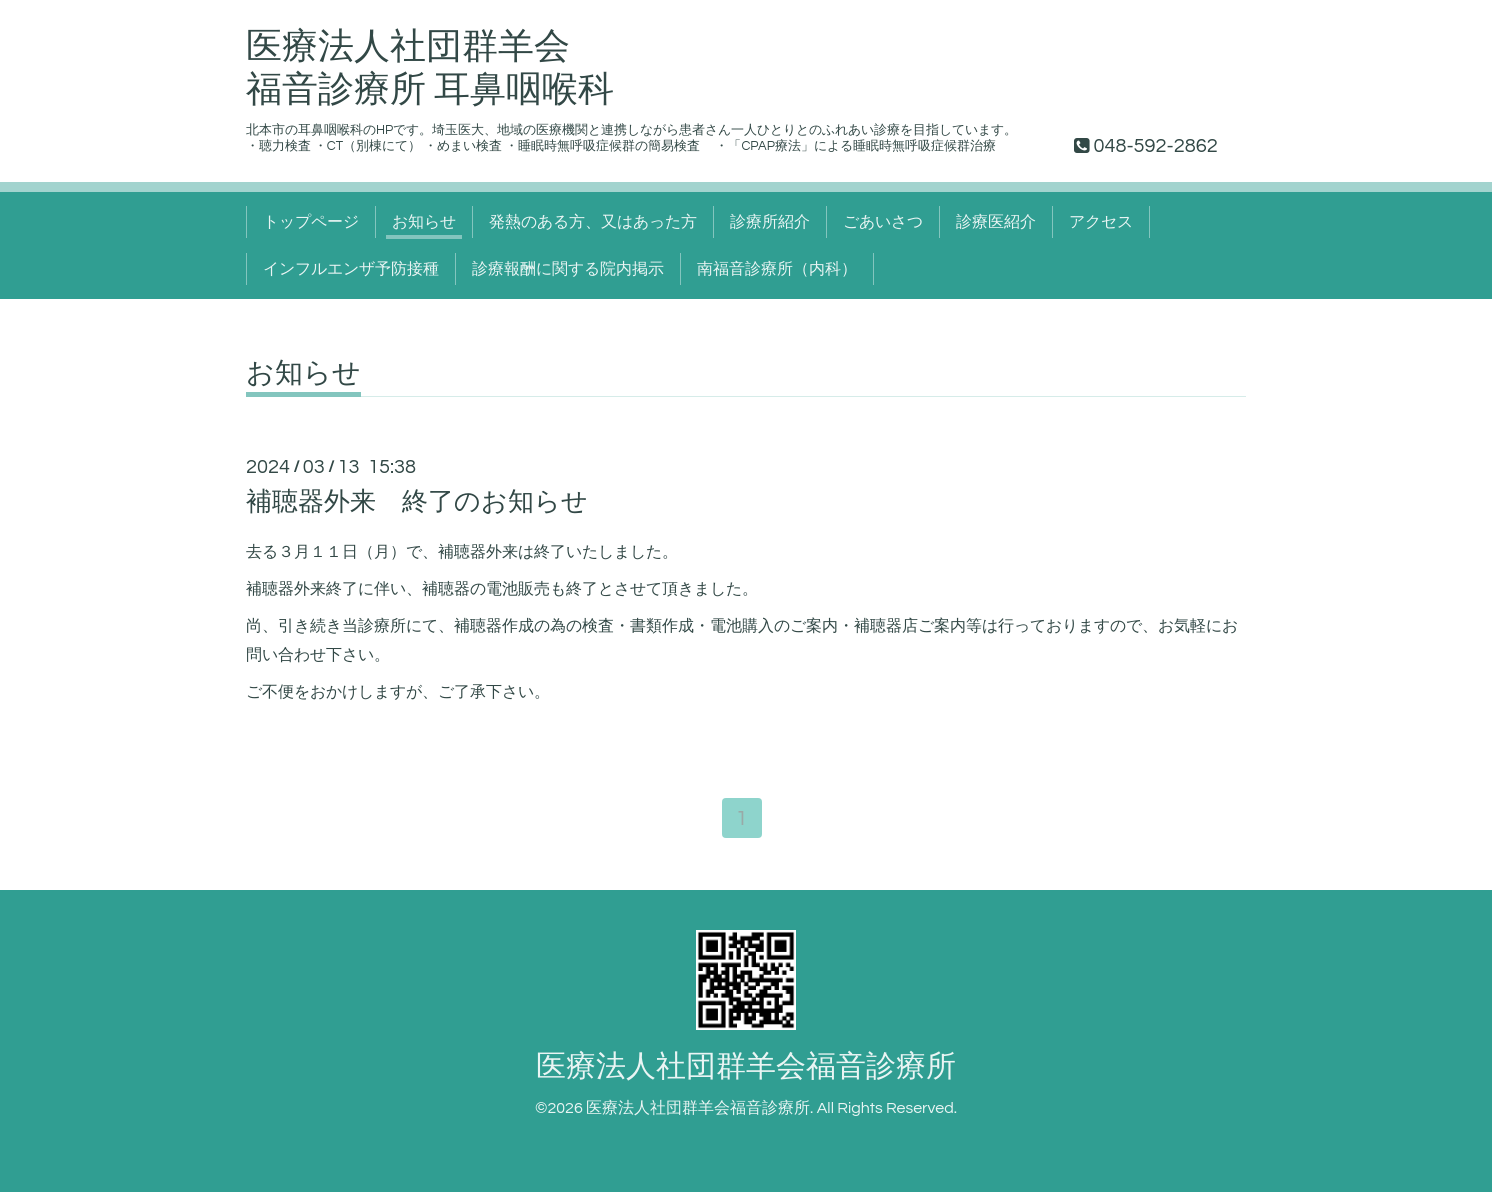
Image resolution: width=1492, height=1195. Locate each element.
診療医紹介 (996, 222)
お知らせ (424, 222)
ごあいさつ (883, 222)
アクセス (1101, 222)
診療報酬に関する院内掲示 (568, 269)
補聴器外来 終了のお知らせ (417, 502)
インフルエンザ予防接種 (351, 269)
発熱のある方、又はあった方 (593, 222)
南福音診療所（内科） (777, 269)
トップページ (311, 222)
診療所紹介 (770, 222)
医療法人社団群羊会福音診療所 (746, 1068)
